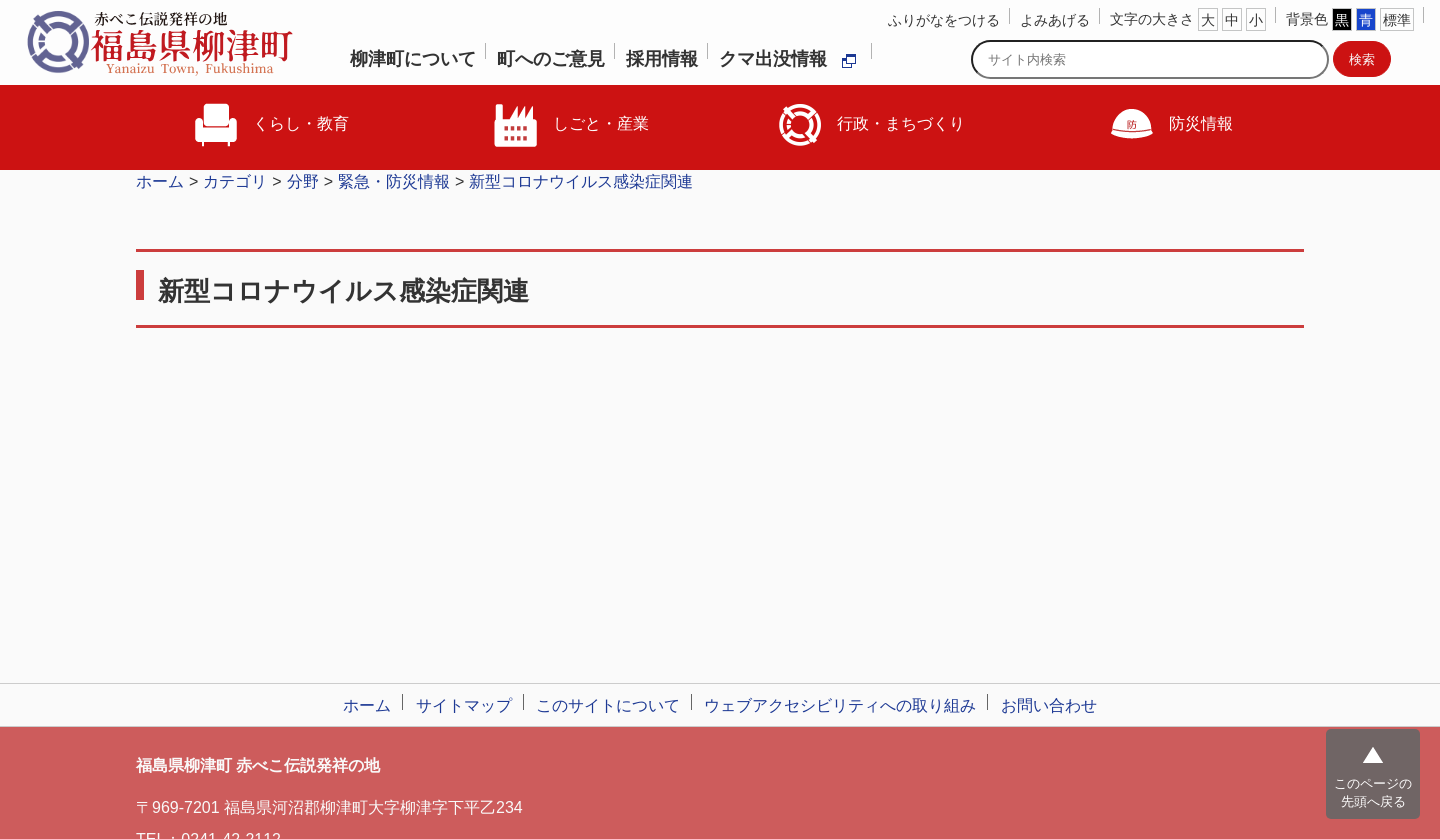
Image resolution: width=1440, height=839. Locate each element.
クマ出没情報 (788, 59)
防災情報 (1170, 125)
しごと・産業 (570, 125)
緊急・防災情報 (394, 181)
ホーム (160, 181)
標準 (1397, 20)
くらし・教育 (270, 125)
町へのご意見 (551, 59)
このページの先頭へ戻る (1373, 792)
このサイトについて (608, 705)
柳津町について (413, 59)
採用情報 (662, 59)
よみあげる (1055, 20)
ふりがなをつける (944, 20)
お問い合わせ (1049, 705)
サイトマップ (464, 705)
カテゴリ (235, 181)
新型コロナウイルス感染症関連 (581, 181)
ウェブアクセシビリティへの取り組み (840, 705)
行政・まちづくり (870, 125)
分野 (303, 181)
